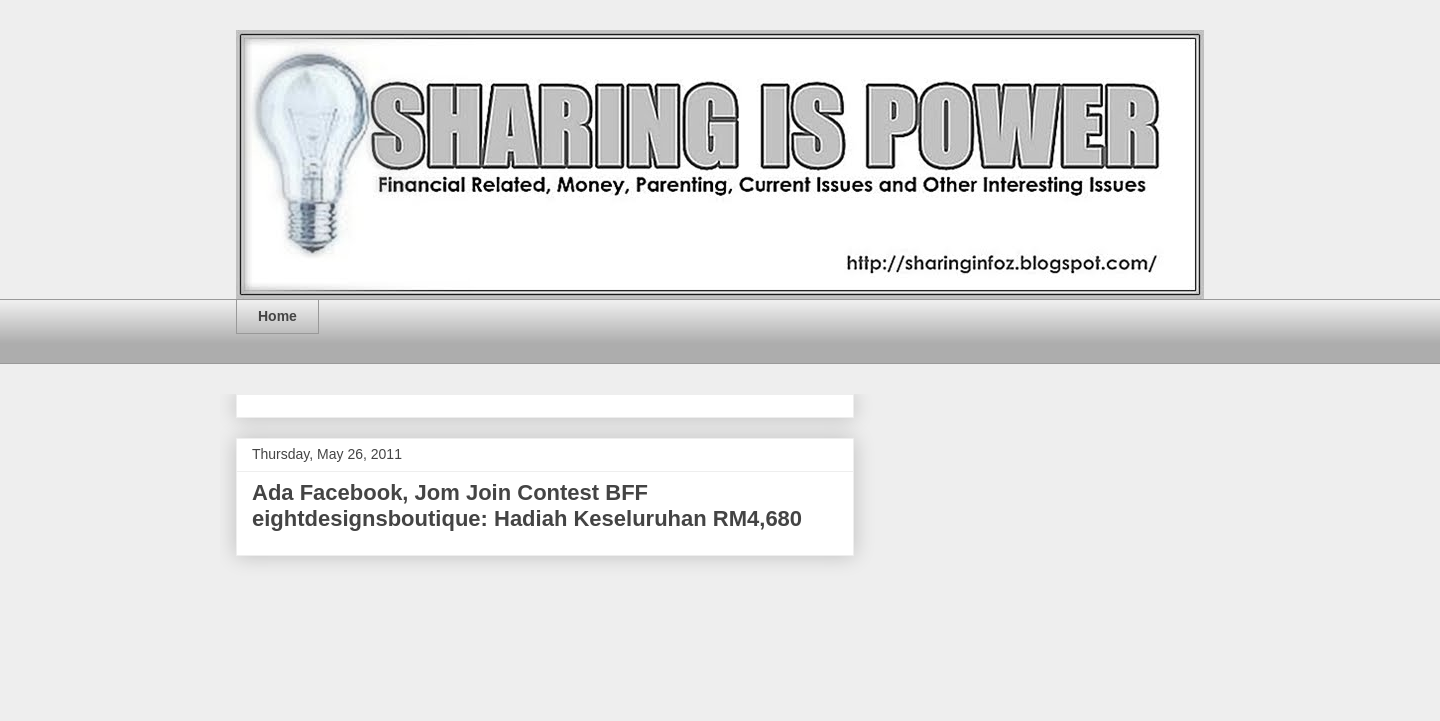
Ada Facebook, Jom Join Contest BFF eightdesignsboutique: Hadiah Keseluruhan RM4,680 (527, 505)
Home (277, 316)
